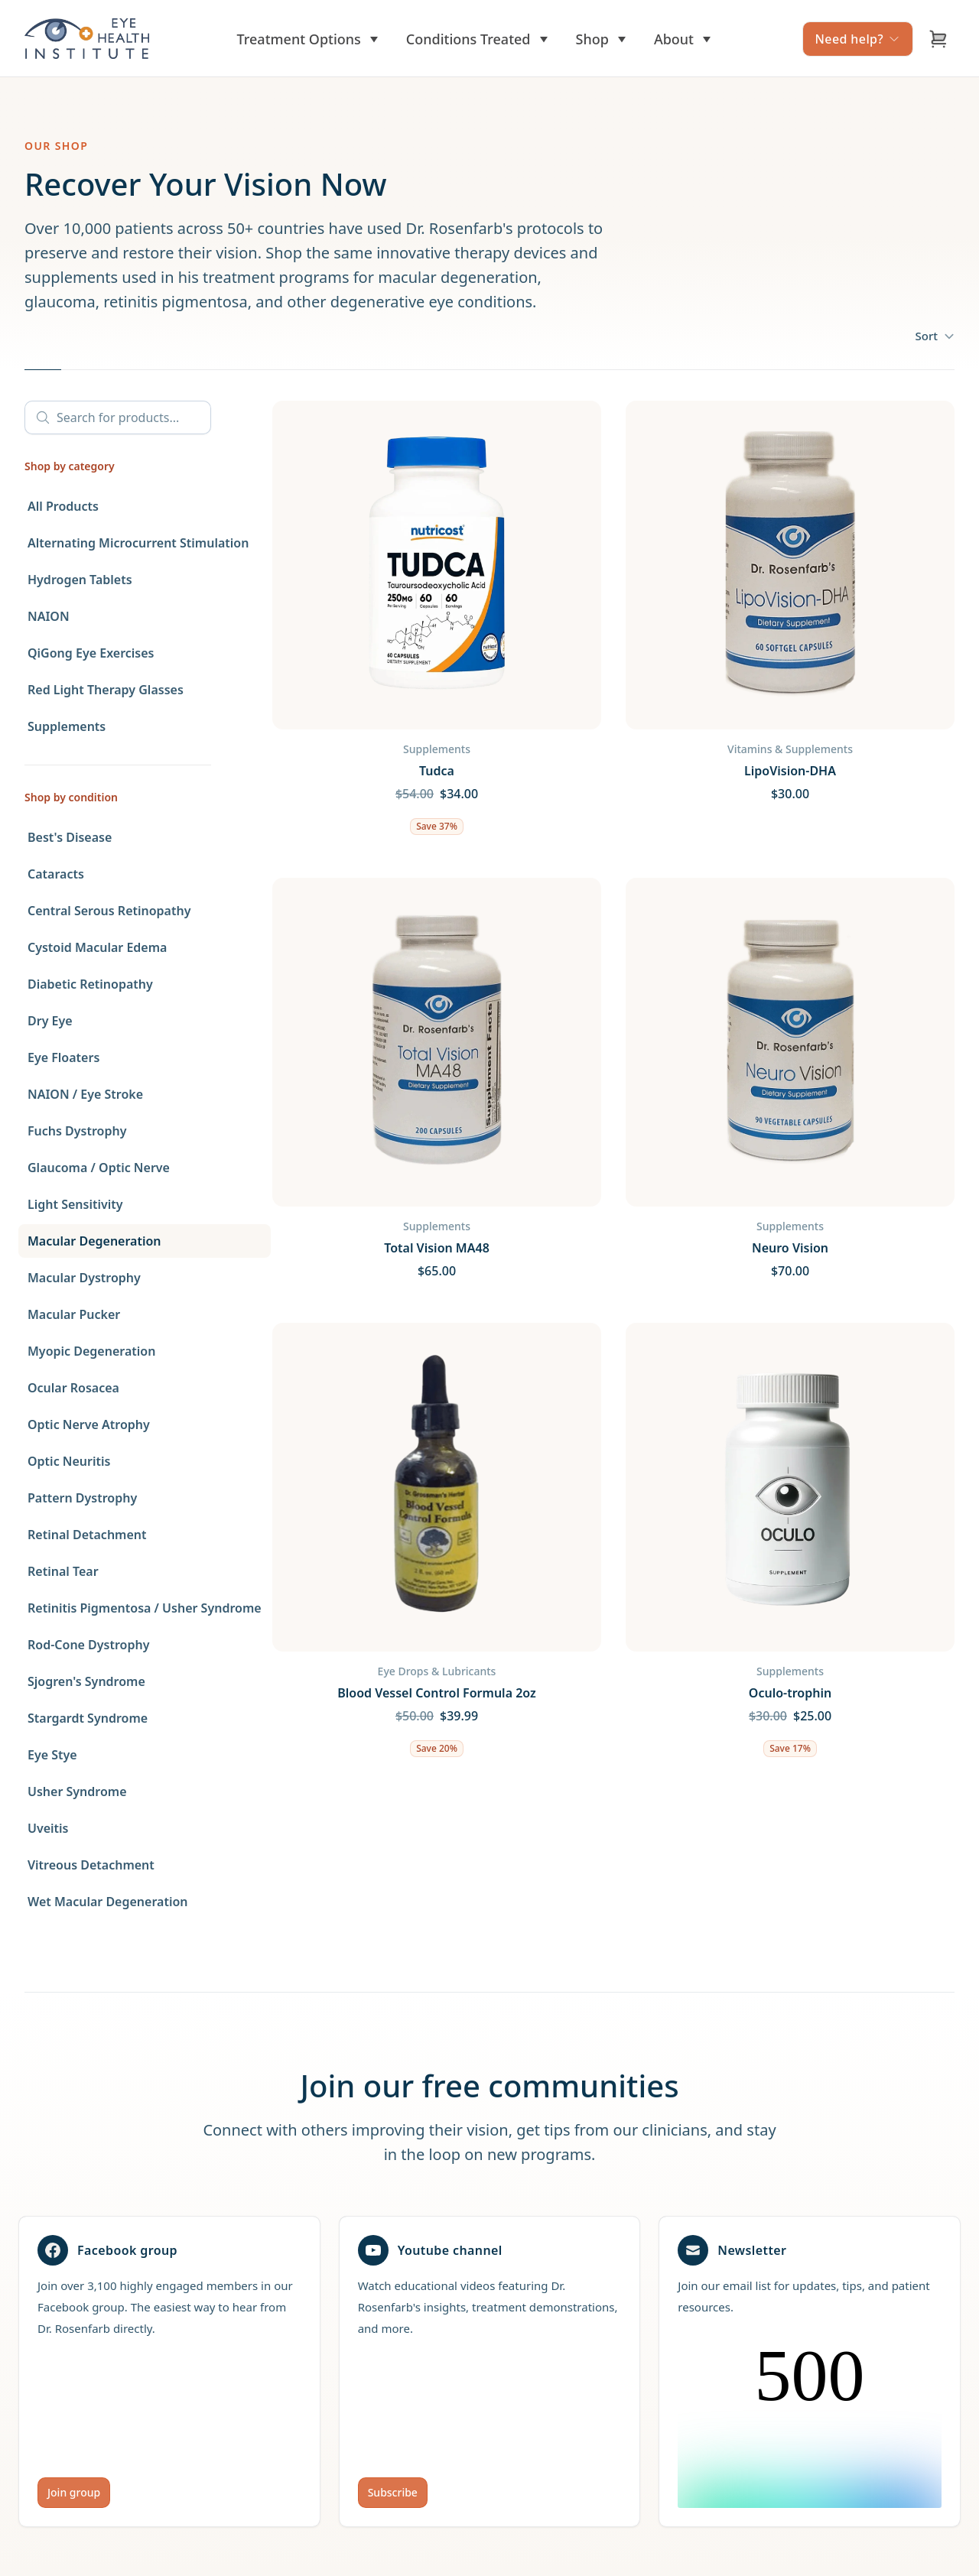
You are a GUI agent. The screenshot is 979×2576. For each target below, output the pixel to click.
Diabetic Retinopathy (90, 984)
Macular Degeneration (94, 1241)
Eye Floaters (63, 1057)
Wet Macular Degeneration (108, 1901)
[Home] (86, 38)
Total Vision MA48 (437, 1247)
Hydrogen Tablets (80, 579)
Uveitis (48, 1828)
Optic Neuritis (69, 1461)
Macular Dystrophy (84, 1277)
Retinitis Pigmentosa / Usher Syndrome (145, 1608)
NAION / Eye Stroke (85, 1094)
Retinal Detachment (87, 1534)
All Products (63, 506)
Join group (73, 2492)
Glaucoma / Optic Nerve (99, 1167)
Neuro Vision (790, 1247)
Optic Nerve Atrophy (89, 1424)
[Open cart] (938, 39)
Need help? (857, 39)
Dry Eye (50, 1020)
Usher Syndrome (77, 1791)
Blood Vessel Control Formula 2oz (436, 1692)
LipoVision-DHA (790, 770)
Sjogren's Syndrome (86, 1681)
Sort (935, 335)
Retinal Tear (63, 1571)
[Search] (117, 417)
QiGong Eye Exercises (91, 653)
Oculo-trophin (790, 1692)
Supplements (67, 726)
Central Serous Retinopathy (109, 910)
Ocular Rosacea (73, 1387)
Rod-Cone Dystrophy (88, 1644)
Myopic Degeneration (91, 1351)
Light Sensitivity (75, 1204)
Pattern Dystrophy (82, 1497)
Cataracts (56, 874)
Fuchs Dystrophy (77, 1130)
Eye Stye (52, 1754)
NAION (49, 616)
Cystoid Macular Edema (97, 947)
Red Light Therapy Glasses (106, 689)
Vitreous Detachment (91, 1864)
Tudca (436, 770)
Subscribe (393, 2492)
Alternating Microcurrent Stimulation (138, 542)
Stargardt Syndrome (88, 1718)
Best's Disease (70, 837)
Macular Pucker (74, 1314)
